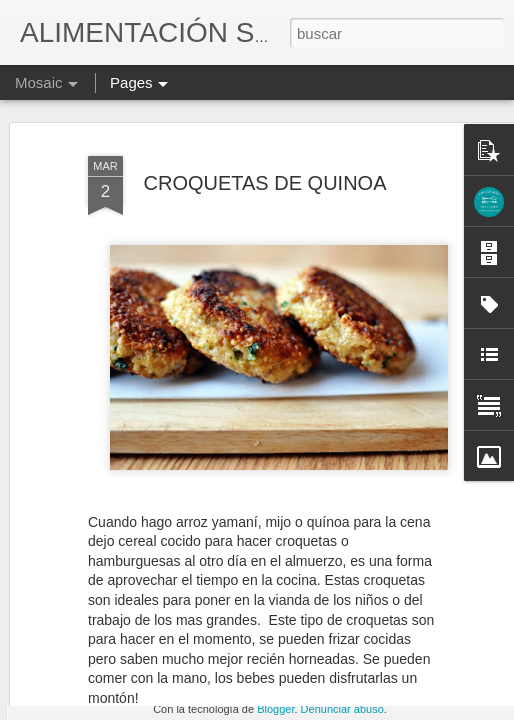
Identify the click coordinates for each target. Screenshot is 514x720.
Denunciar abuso (342, 709)
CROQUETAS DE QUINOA (265, 108)
